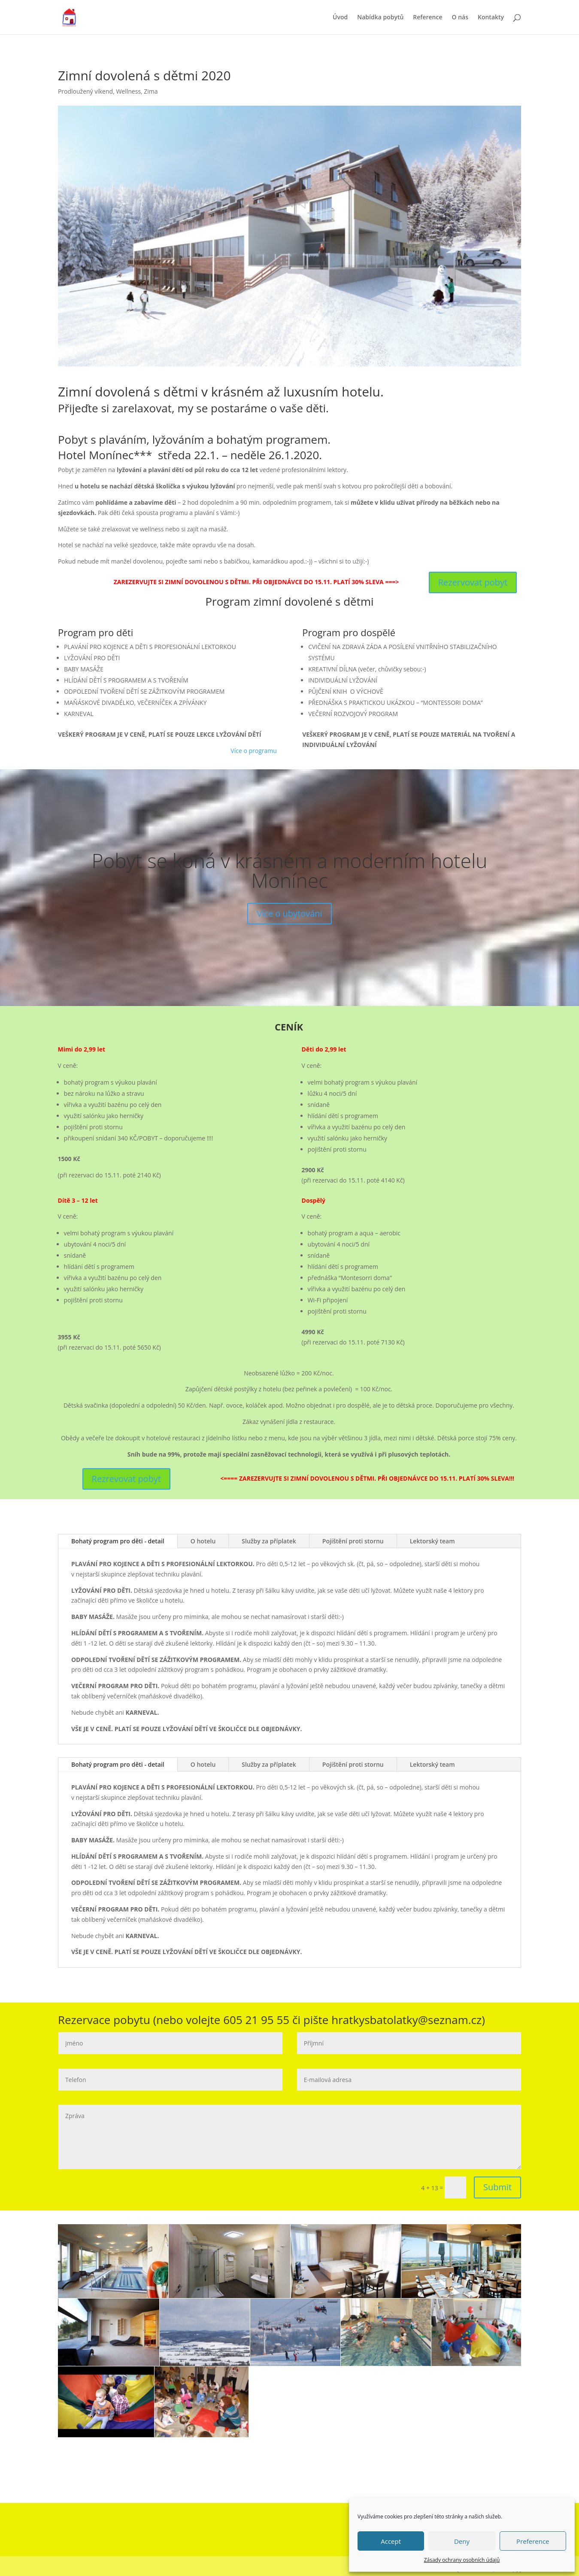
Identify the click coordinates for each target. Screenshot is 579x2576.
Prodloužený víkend (85, 91)
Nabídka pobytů (380, 17)
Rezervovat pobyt (472, 582)
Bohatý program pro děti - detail (117, 1541)
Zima (151, 91)
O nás (460, 17)
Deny (462, 2541)
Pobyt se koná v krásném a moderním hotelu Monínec (289, 881)
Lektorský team (432, 1541)
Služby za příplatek (269, 1541)
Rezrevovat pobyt (126, 1479)
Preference (532, 2541)
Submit (497, 2187)
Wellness (128, 91)
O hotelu (203, 1541)
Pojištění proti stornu (353, 1541)
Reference (427, 17)
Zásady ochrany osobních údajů (462, 2560)
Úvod (340, 17)
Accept (391, 2541)
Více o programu (253, 751)
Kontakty (491, 17)
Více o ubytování (289, 924)
